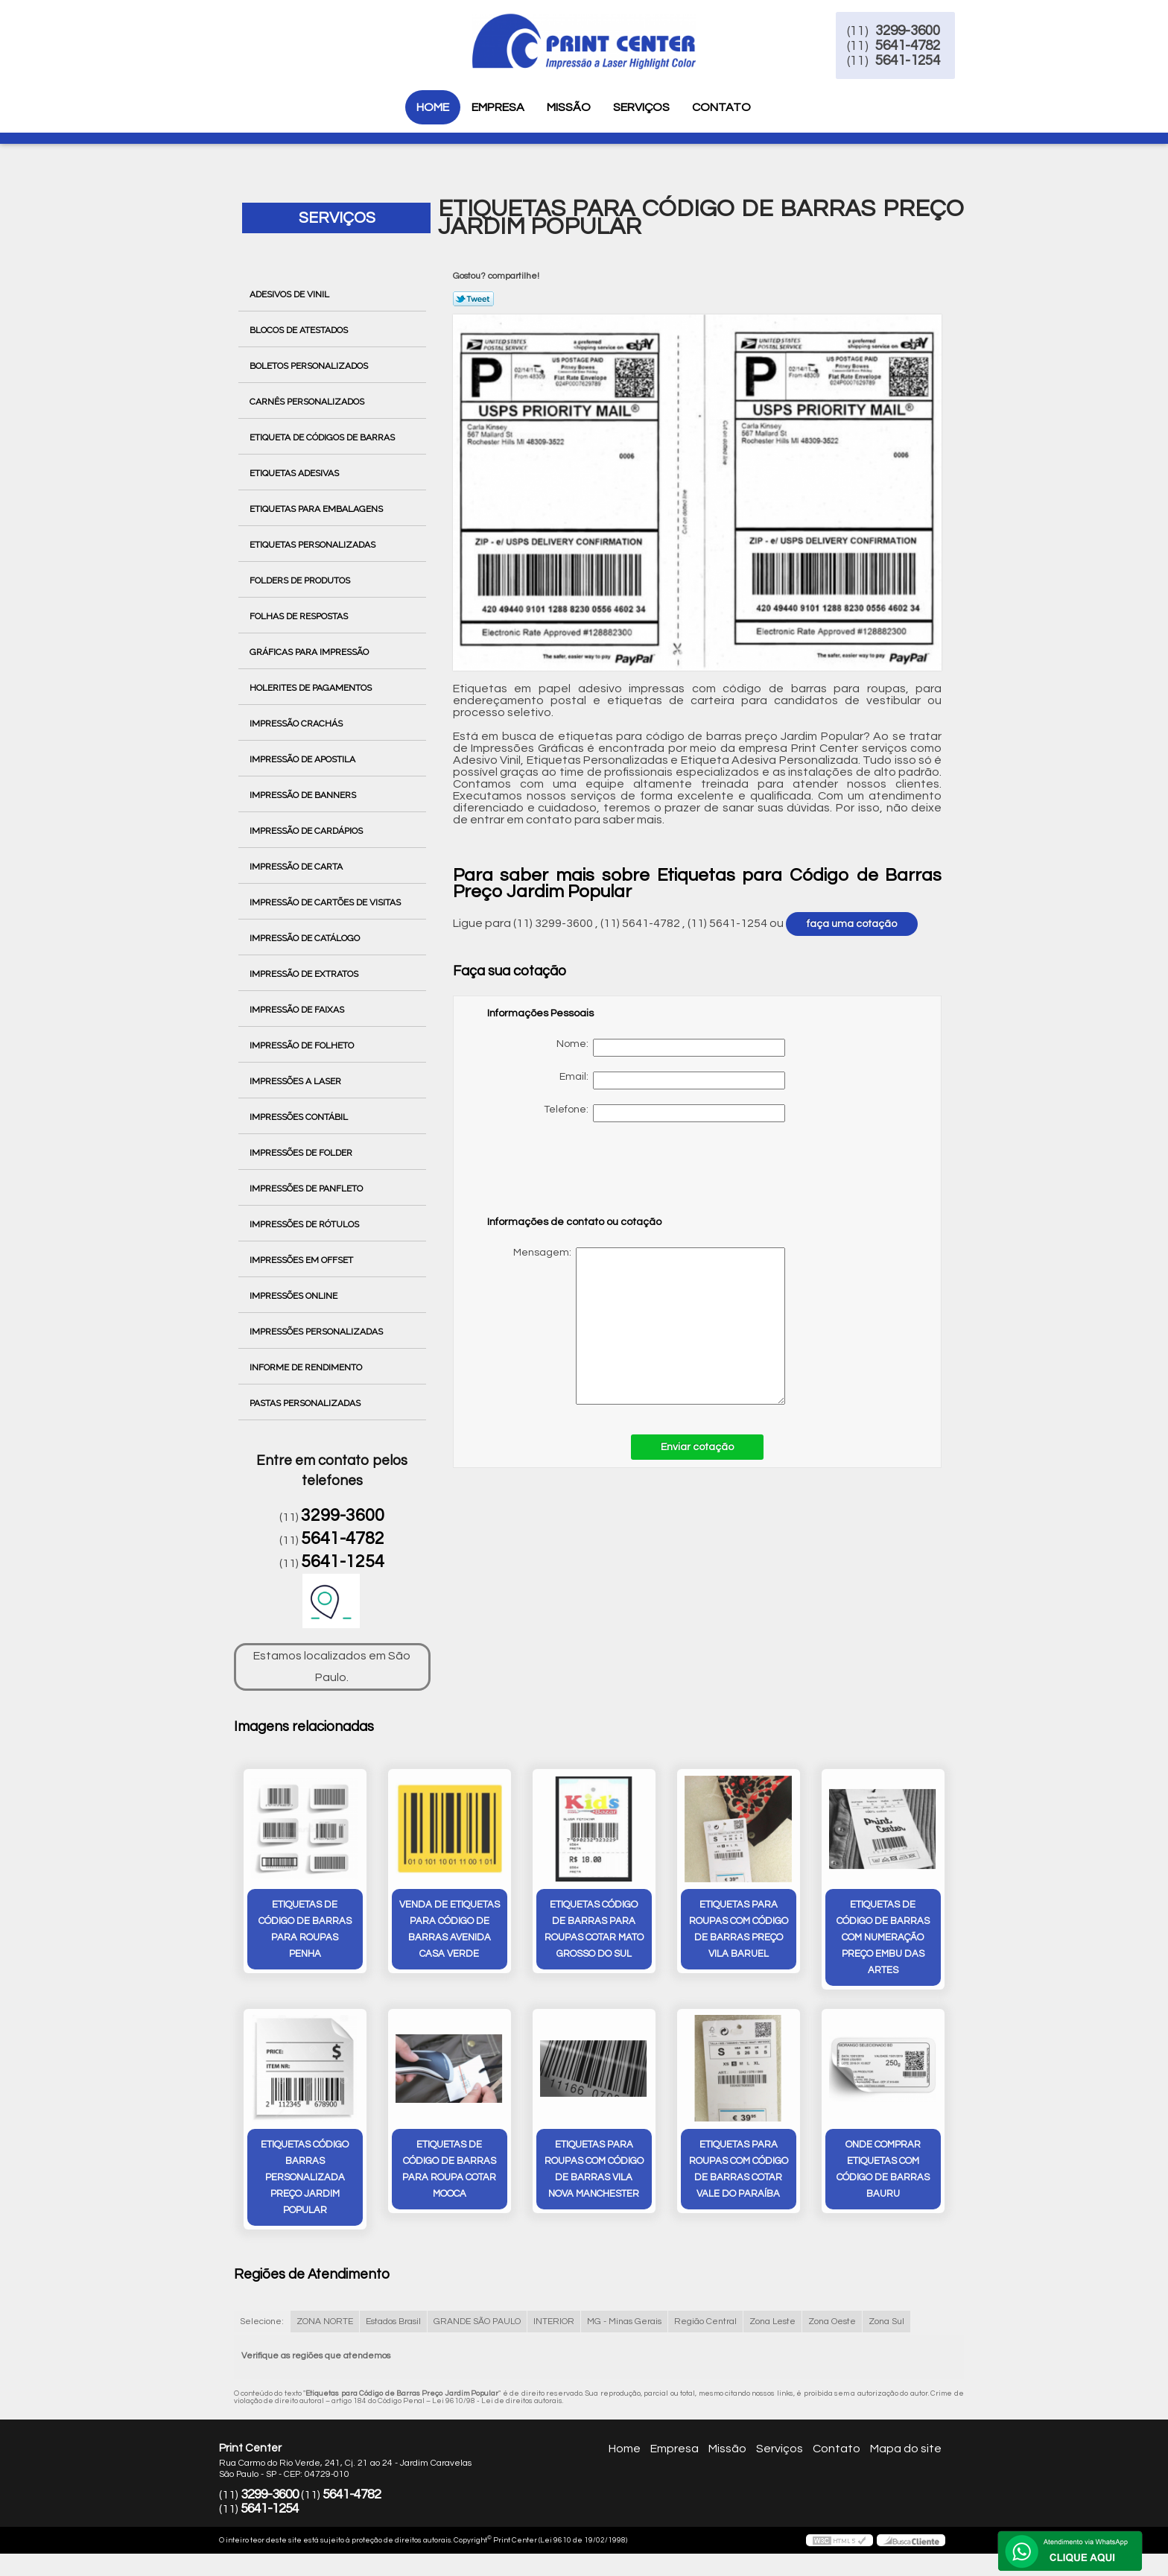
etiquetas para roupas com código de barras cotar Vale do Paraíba (738, 2179)
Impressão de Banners (304, 795)
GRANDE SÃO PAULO (477, 2333)
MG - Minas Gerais (624, 2333)
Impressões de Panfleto (307, 1188)
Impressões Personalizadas (317, 1331)
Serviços (641, 107)
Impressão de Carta (297, 866)
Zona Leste (772, 2333)
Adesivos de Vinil (290, 294)
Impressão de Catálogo (306, 938)
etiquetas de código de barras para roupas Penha (305, 1934)
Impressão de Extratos (305, 974)
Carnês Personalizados (308, 401)
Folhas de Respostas (300, 616)
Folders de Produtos (301, 580)
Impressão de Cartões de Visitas (326, 902)
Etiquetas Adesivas (295, 473)
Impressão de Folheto (303, 1045)
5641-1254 (950, 65)
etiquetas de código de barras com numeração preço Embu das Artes (883, 1943)
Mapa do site (906, 2459)
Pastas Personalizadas (306, 1403)
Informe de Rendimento (307, 1367)
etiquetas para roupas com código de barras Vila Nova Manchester (594, 2179)
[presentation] (582, 1176)
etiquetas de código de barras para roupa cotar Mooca (449, 2179)
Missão (569, 107)
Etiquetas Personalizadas (314, 544)
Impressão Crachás (297, 723)
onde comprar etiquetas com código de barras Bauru (883, 2179)
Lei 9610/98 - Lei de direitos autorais (497, 2412)
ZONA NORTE (324, 2333)
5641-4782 (950, 50)
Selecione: (262, 2333)
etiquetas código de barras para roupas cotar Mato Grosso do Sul (594, 1934)
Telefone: (664, 1113)
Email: (672, 1080)
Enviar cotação (697, 1447)
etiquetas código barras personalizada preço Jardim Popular (305, 2188)
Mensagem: (636, 1326)
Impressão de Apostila (304, 759)
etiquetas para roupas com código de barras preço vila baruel (738, 1934)
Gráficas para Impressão (310, 652)
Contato (721, 107)
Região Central (705, 2333)
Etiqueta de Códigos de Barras (323, 437)
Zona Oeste (832, 2333)
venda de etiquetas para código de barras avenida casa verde (449, 1934)
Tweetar (473, 298)
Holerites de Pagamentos (312, 688)
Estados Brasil (393, 2333)
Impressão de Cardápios (307, 831)
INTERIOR (553, 2333)
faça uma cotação (852, 924)
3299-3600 (950, 35)
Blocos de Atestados (300, 330)
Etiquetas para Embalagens (317, 509)
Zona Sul (886, 2333)
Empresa (498, 107)
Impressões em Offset (302, 1260)
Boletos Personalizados (310, 366)
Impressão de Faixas (298, 1009)
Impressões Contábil (300, 1117)
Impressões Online (295, 1296)
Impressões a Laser (296, 1081)
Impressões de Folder (302, 1153)
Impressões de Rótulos (305, 1224)
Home (432, 107)
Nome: (670, 1048)
